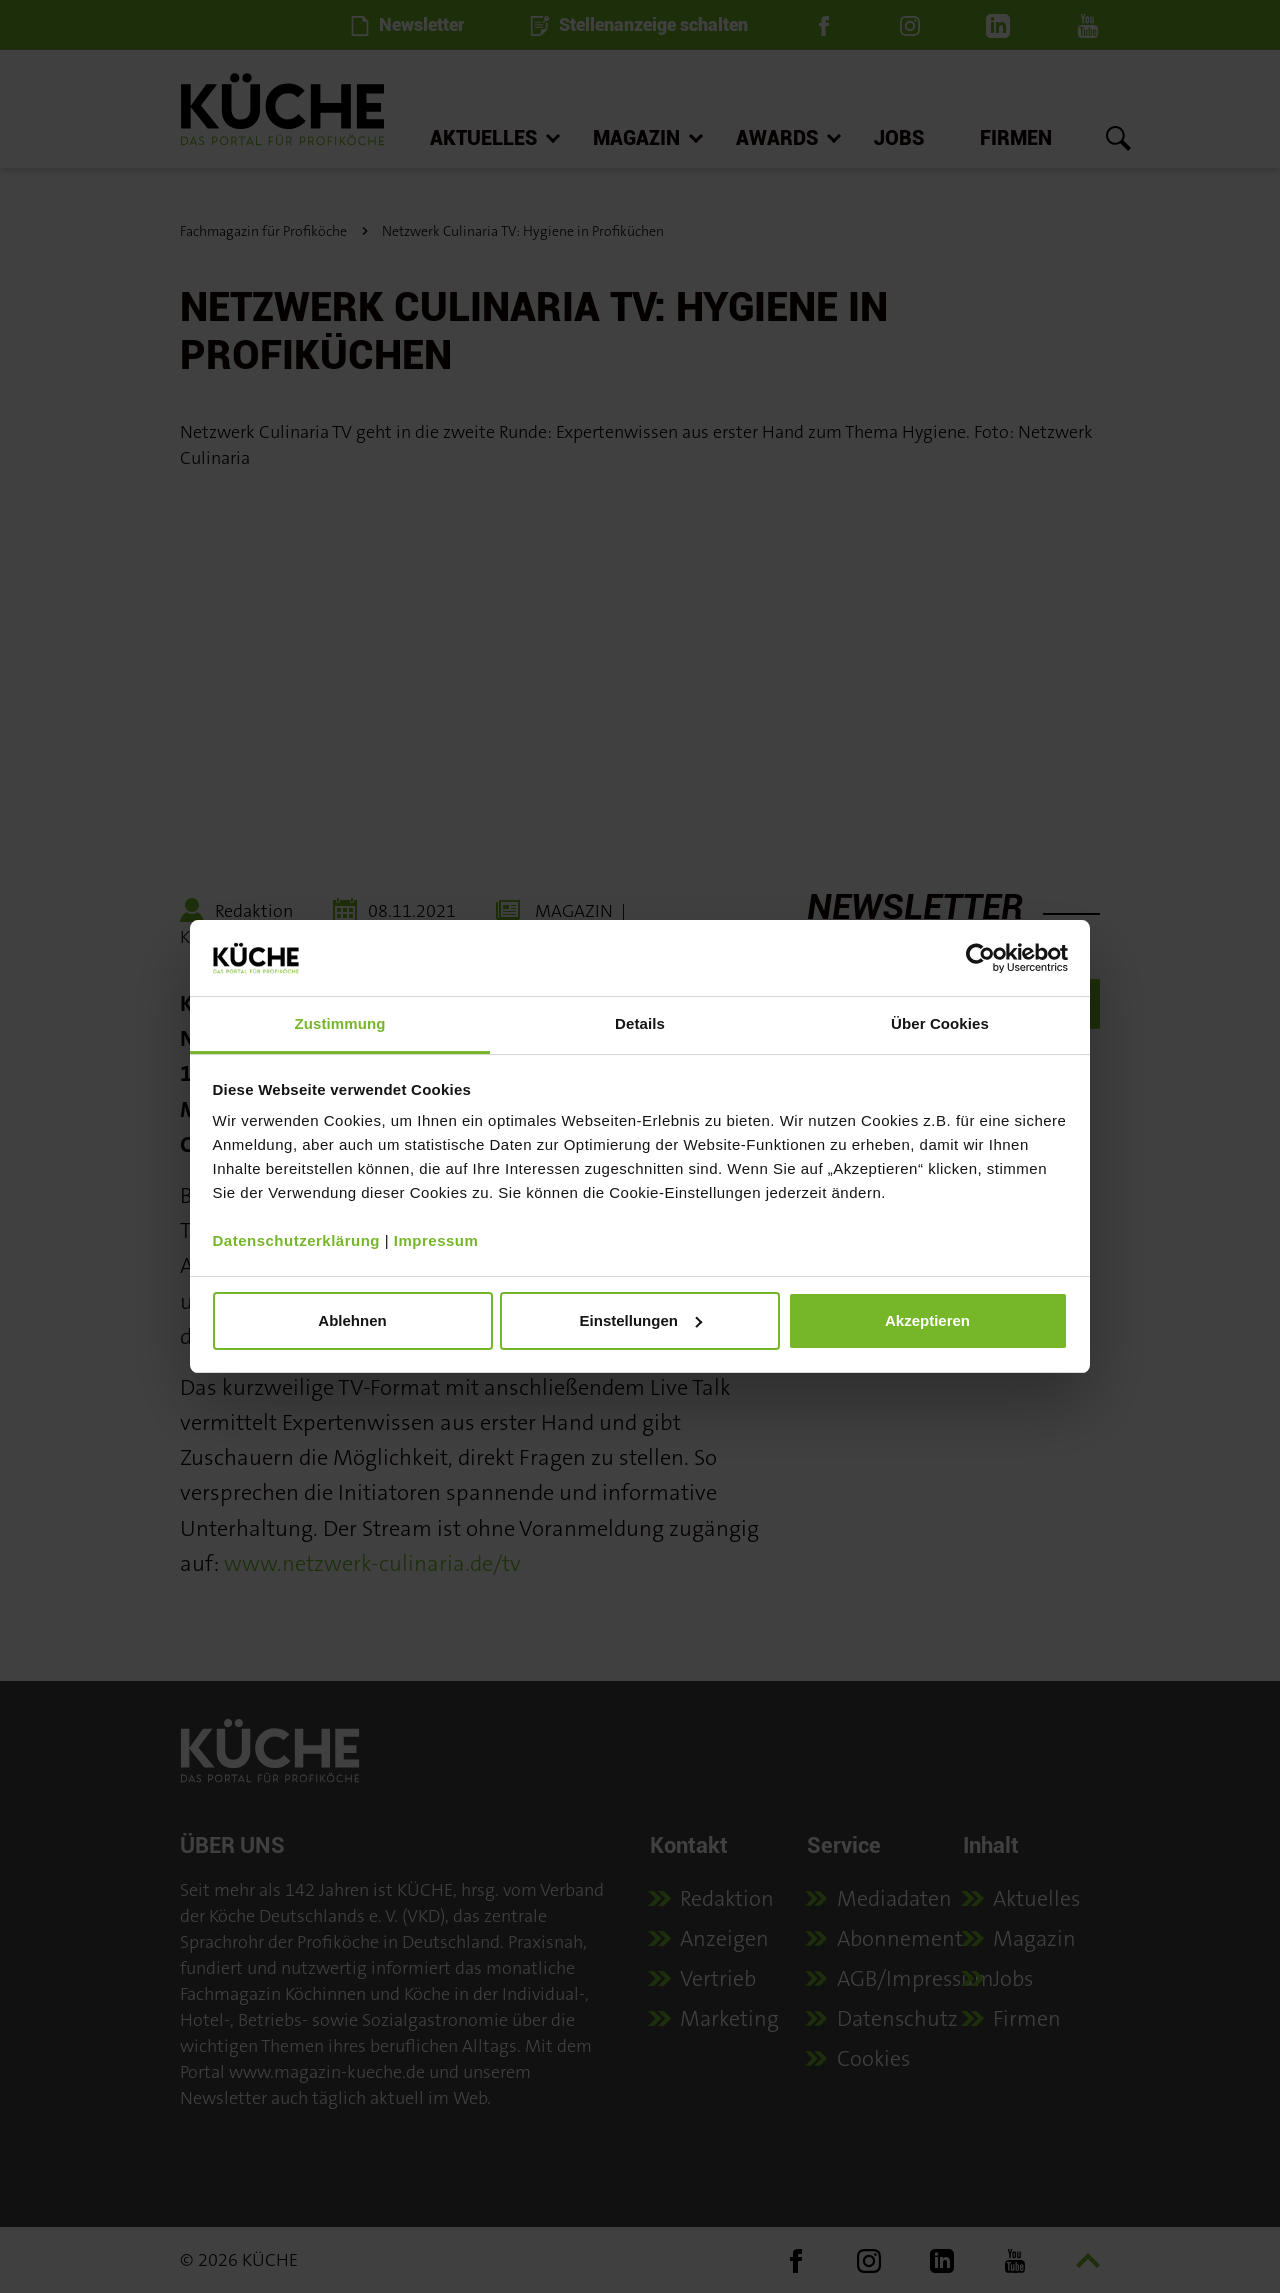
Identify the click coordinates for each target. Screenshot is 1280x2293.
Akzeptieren (927, 1320)
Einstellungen (641, 1320)
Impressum (436, 1240)
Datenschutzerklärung (297, 1240)
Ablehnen (352, 1320)
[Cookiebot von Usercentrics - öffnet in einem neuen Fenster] (980, 958)
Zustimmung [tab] (340, 1023)
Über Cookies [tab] (940, 1023)
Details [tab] (640, 1023)
